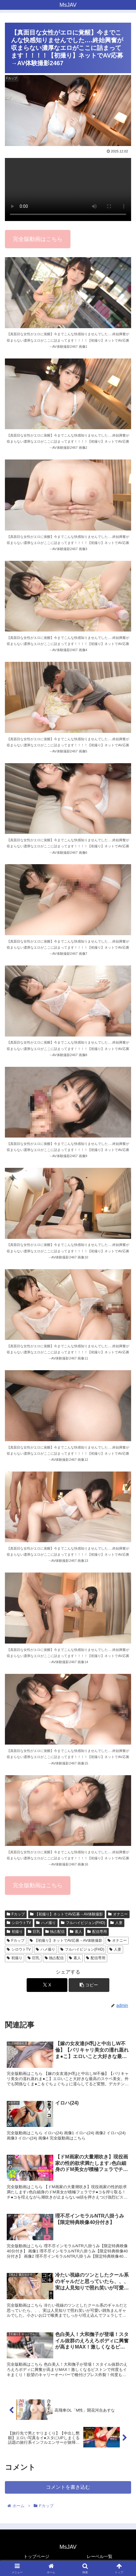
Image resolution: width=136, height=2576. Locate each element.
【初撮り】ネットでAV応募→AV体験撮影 (66, 1914)
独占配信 (55, 1931)
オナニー (118, 1914)
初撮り (15, 1931)
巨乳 (34, 1931)
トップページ (36, 2556)
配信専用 (97, 1931)
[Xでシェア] (47, 1985)
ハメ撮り (46, 1923)
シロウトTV (19, 1923)
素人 (76, 1931)
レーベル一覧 (99, 2556)
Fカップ (16, 1914)
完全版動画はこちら (37, 239)
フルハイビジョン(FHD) (83, 1923)
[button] (89, 1985)
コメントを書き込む (68, 2487)
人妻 (116, 1923)
